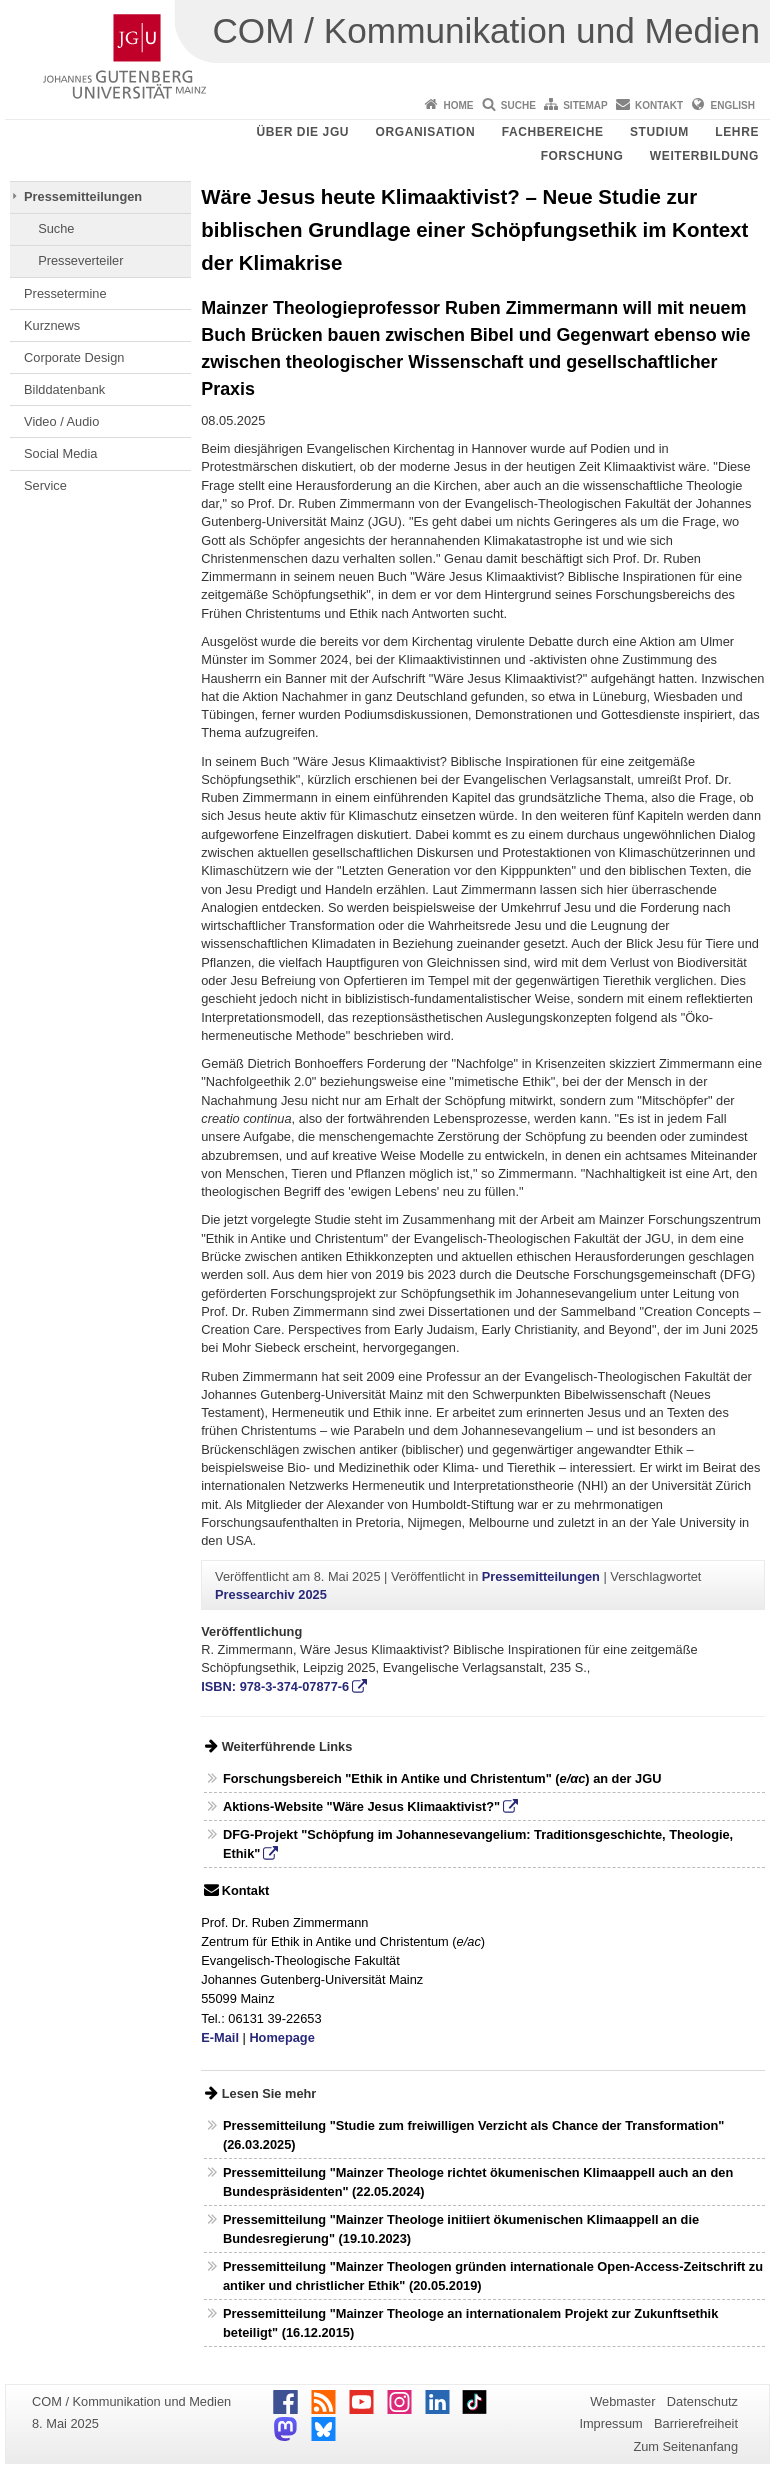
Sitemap (585, 105)
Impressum (610, 2423)
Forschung (582, 156)
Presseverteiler (80, 260)
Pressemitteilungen (83, 196)
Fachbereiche (553, 132)
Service (45, 485)
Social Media (60, 453)
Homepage (281, 2037)
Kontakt (659, 105)
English (733, 105)
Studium (659, 132)
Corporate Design (74, 357)
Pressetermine (65, 293)
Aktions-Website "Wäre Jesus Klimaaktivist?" (361, 1806)
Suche (518, 105)
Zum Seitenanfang (685, 2446)
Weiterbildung (704, 156)
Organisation (426, 132)
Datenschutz (702, 2401)
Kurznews (52, 325)
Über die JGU (303, 132)
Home (458, 105)
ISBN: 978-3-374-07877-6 (275, 1686)
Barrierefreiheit (696, 2423)
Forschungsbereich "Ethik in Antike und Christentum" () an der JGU (442, 1778)
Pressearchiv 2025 (271, 1594)
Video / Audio (61, 421)
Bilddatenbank (64, 389)
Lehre (737, 132)
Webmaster (622, 2401)
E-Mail (220, 2037)
